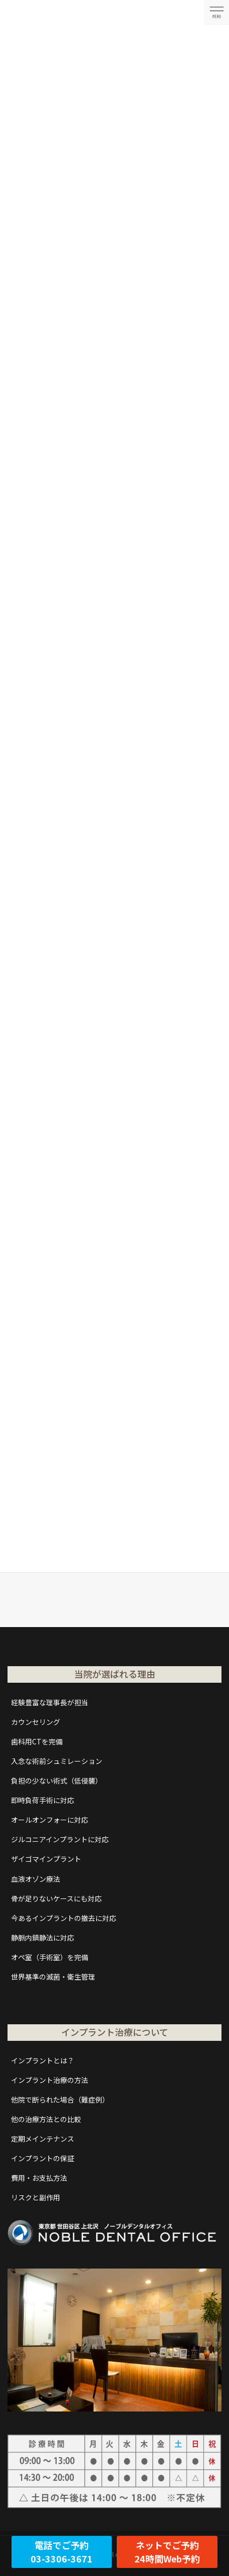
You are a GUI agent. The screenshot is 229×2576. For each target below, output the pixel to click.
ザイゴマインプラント (46, 1859)
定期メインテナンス (42, 2139)
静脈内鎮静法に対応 (42, 1938)
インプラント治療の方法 (49, 2080)
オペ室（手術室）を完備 (49, 1957)
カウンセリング (35, 1722)
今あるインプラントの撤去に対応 (63, 1918)
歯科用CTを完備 (37, 1741)
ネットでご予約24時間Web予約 (167, 2551)
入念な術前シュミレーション (56, 1761)
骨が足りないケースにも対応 (56, 1898)
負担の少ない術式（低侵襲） (56, 1781)
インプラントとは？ (42, 2060)
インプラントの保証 (42, 2158)
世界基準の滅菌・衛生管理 (53, 1977)
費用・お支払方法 (39, 2178)
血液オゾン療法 (35, 1879)
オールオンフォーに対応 (49, 1820)
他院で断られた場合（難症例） (60, 2100)
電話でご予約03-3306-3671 (62, 2551)
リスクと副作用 (35, 2197)
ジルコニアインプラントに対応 (60, 1839)
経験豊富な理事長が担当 (49, 1702)
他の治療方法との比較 (46, 2119)
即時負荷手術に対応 (42, 1800)
